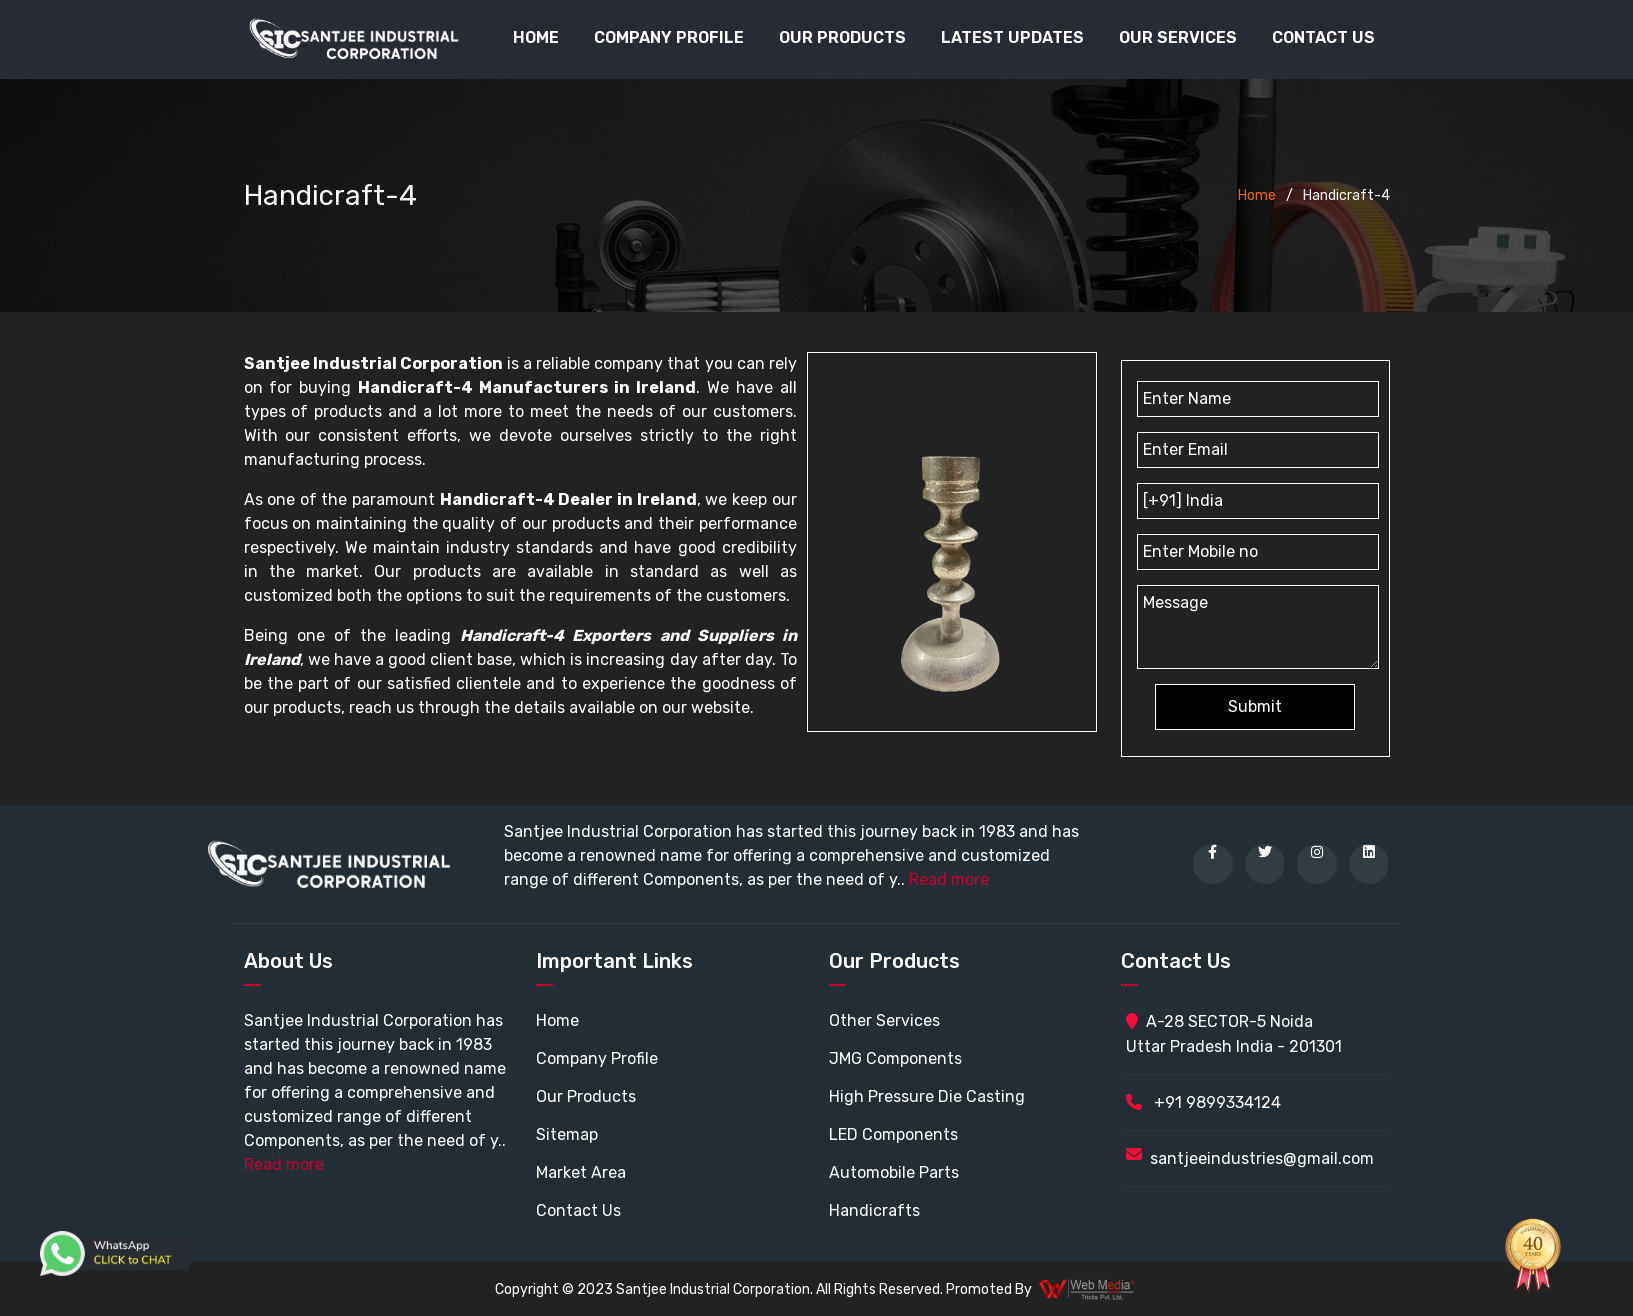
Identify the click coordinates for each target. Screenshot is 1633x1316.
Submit (1255, 706)
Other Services (884, 1020)
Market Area (581, 1172)
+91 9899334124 (1203, 1102)
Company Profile (669, 37)
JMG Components (895, 1058)
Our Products (586, 1096)
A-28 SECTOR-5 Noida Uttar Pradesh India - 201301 (1234, 1034)
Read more (949, 879)
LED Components (893, 1134)
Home (536, 37)
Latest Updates (1012, 37)
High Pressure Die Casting (927, 1096)
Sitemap (567, 1134)
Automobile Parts (894, 1172)
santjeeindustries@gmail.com (1262, 1158)
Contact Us (1323, 37)
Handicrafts (874, 1210)
